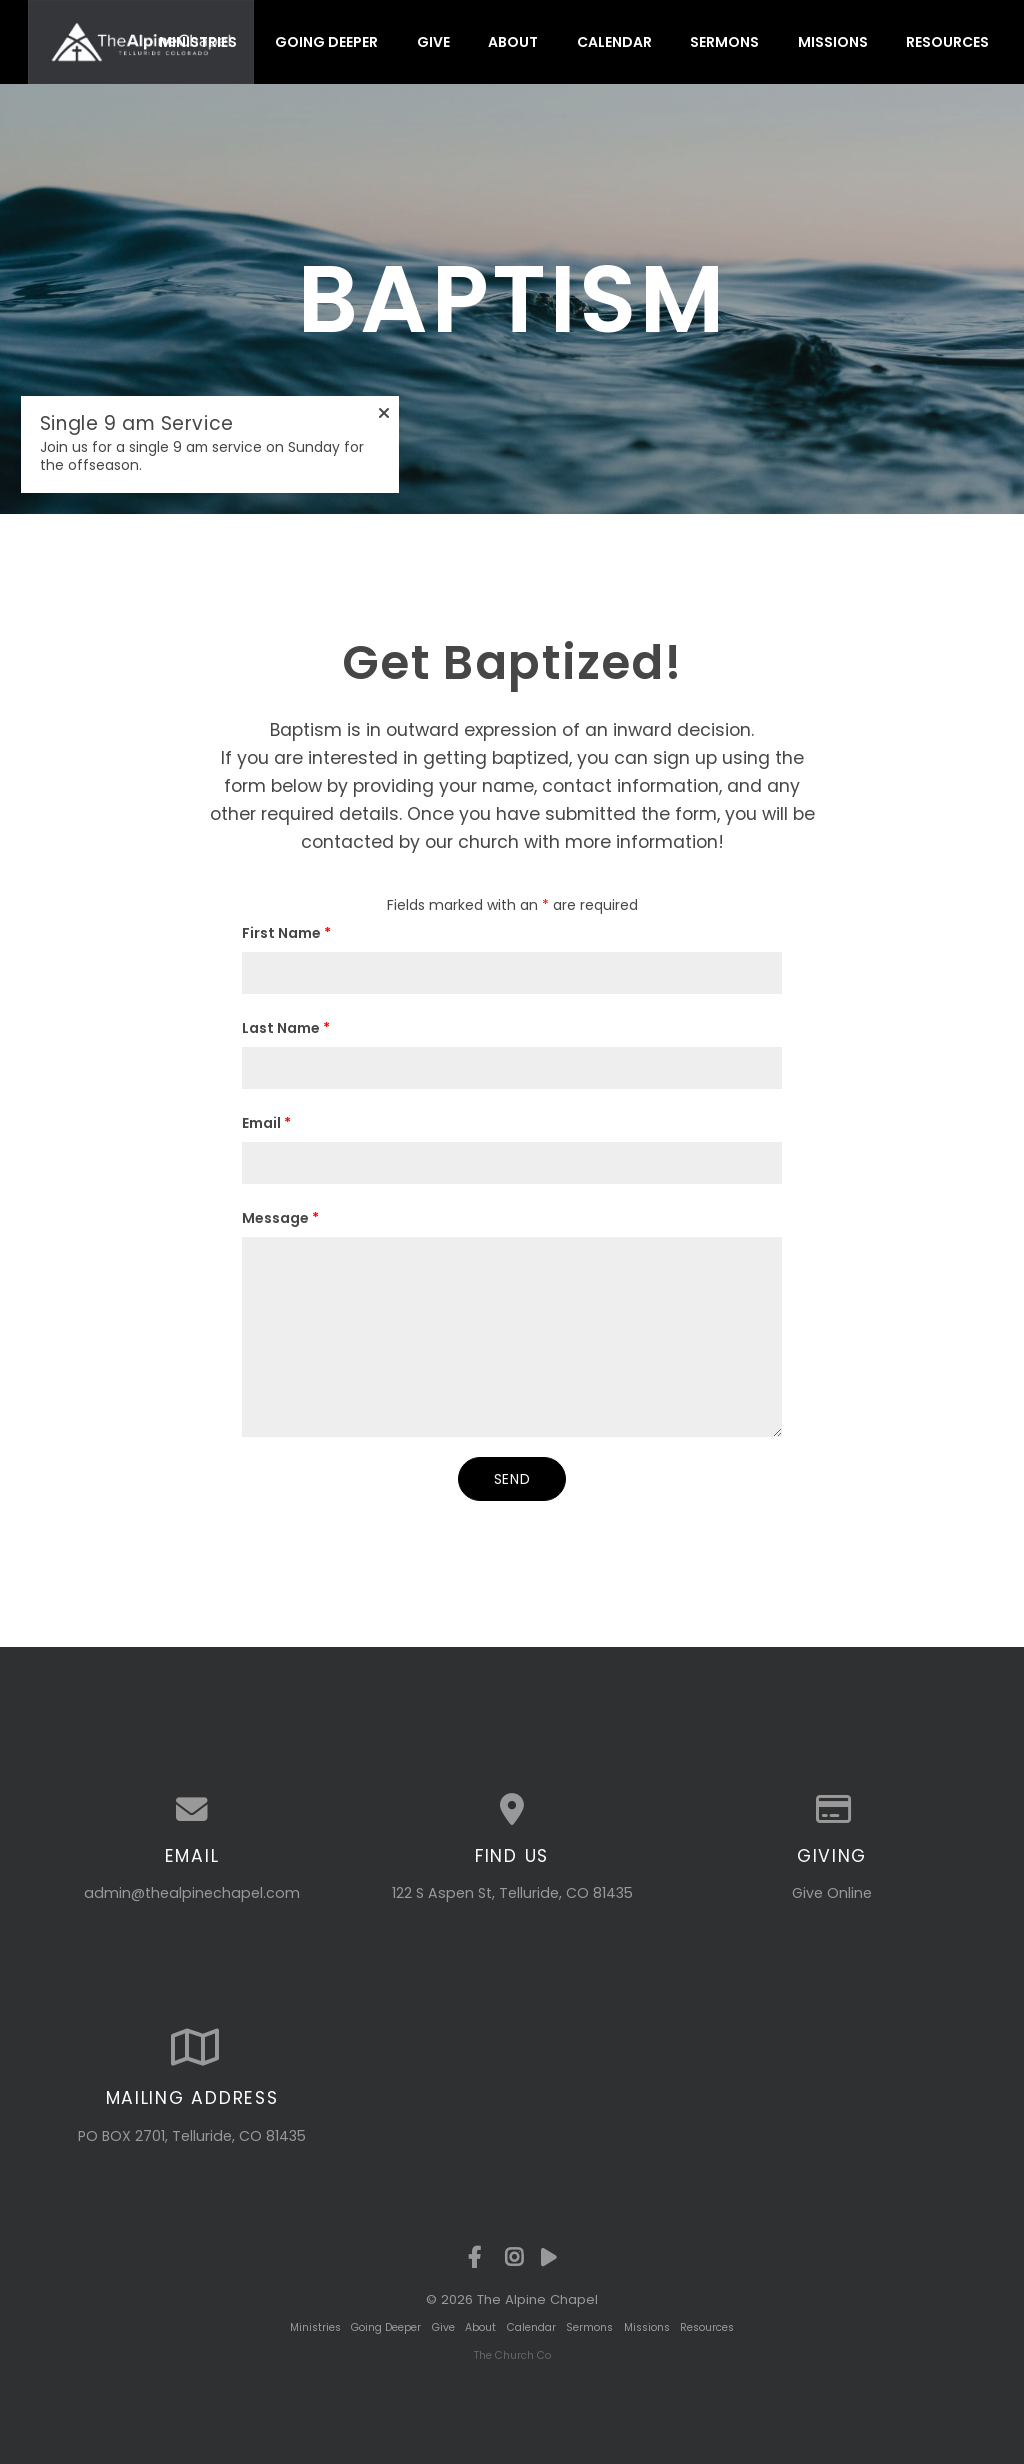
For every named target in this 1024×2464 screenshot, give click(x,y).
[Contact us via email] (192, 1810)
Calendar (614, 42)
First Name (286, 933)
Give (433, 42)
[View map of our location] (512, 1810)
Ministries (198, 42)
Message (280, 1218)
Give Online (832, 1893)
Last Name (286, 1028)
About (513, 42)
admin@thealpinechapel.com (192, 1893)
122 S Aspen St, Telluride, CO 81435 (512, 1893)
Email (266, 1123)
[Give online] (832, 1810)
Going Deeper (326, 42)
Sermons (724, 42)
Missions (833, 42)
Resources (947, 42)
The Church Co (512, 2355)
